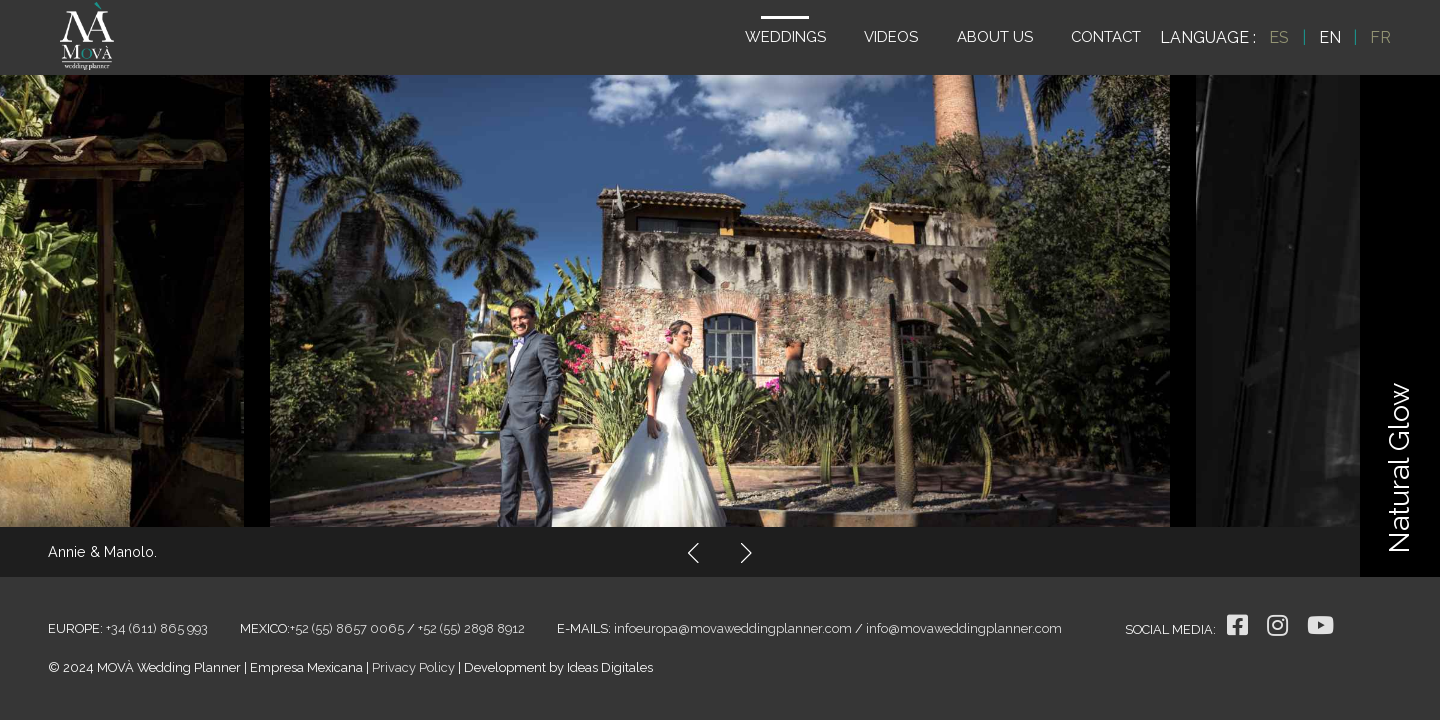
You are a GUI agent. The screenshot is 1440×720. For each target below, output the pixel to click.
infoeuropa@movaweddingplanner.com (733, 628)
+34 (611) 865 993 (157, 628)
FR (1380, 37)
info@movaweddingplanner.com (964, 628)
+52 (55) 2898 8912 (471, 628)
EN (1330, 37)
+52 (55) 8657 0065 (347, 628)
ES (1279, 37)
